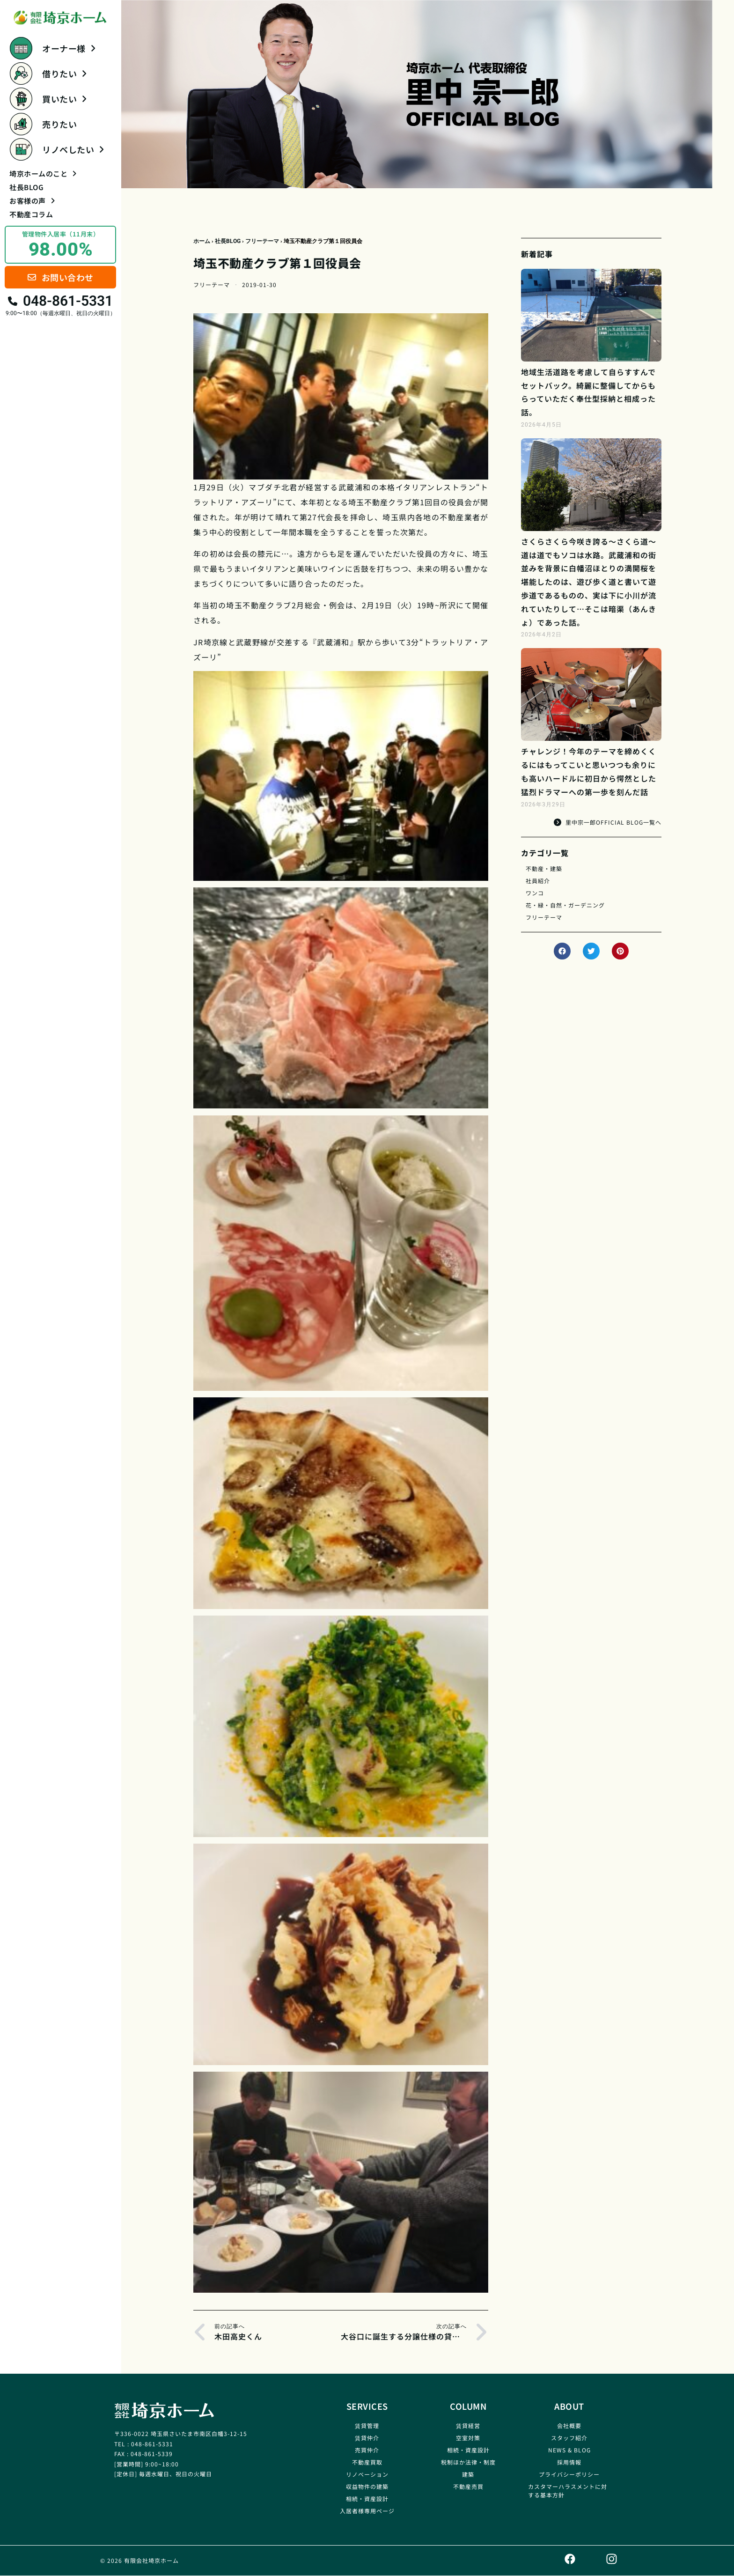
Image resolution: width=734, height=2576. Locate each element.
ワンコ (535, 893)
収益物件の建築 (367, 2486)
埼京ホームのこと (42, 173)
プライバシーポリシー (569, 2474)
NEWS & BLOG (569, 2450)
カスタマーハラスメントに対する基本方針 (567, 2490)
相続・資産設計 (367, 2498)
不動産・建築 (544, 868)
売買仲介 (367, 2450)
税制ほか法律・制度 (468, 2462)
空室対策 (468, 2438)
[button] (562, 951)
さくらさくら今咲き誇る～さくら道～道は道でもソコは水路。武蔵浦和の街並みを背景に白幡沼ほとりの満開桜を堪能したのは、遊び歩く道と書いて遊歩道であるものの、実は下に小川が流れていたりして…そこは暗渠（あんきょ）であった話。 (588, 582)
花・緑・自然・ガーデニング (565, 905)
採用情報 (569, 2462)
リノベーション (367, 2474)
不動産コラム (31, 214)
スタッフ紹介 (569, 2438)
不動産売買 (468, 2486)
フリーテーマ (262, 241)
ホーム (201, 241)
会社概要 (569, 2425)
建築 (468, 2474)
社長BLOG (26, 187)
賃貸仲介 (367, 2438)
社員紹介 (538, 881)
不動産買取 (367, 2462)
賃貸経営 (468, 2425)
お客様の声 (32, 200)
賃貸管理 (367, 2425)
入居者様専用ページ (367, 2511)
